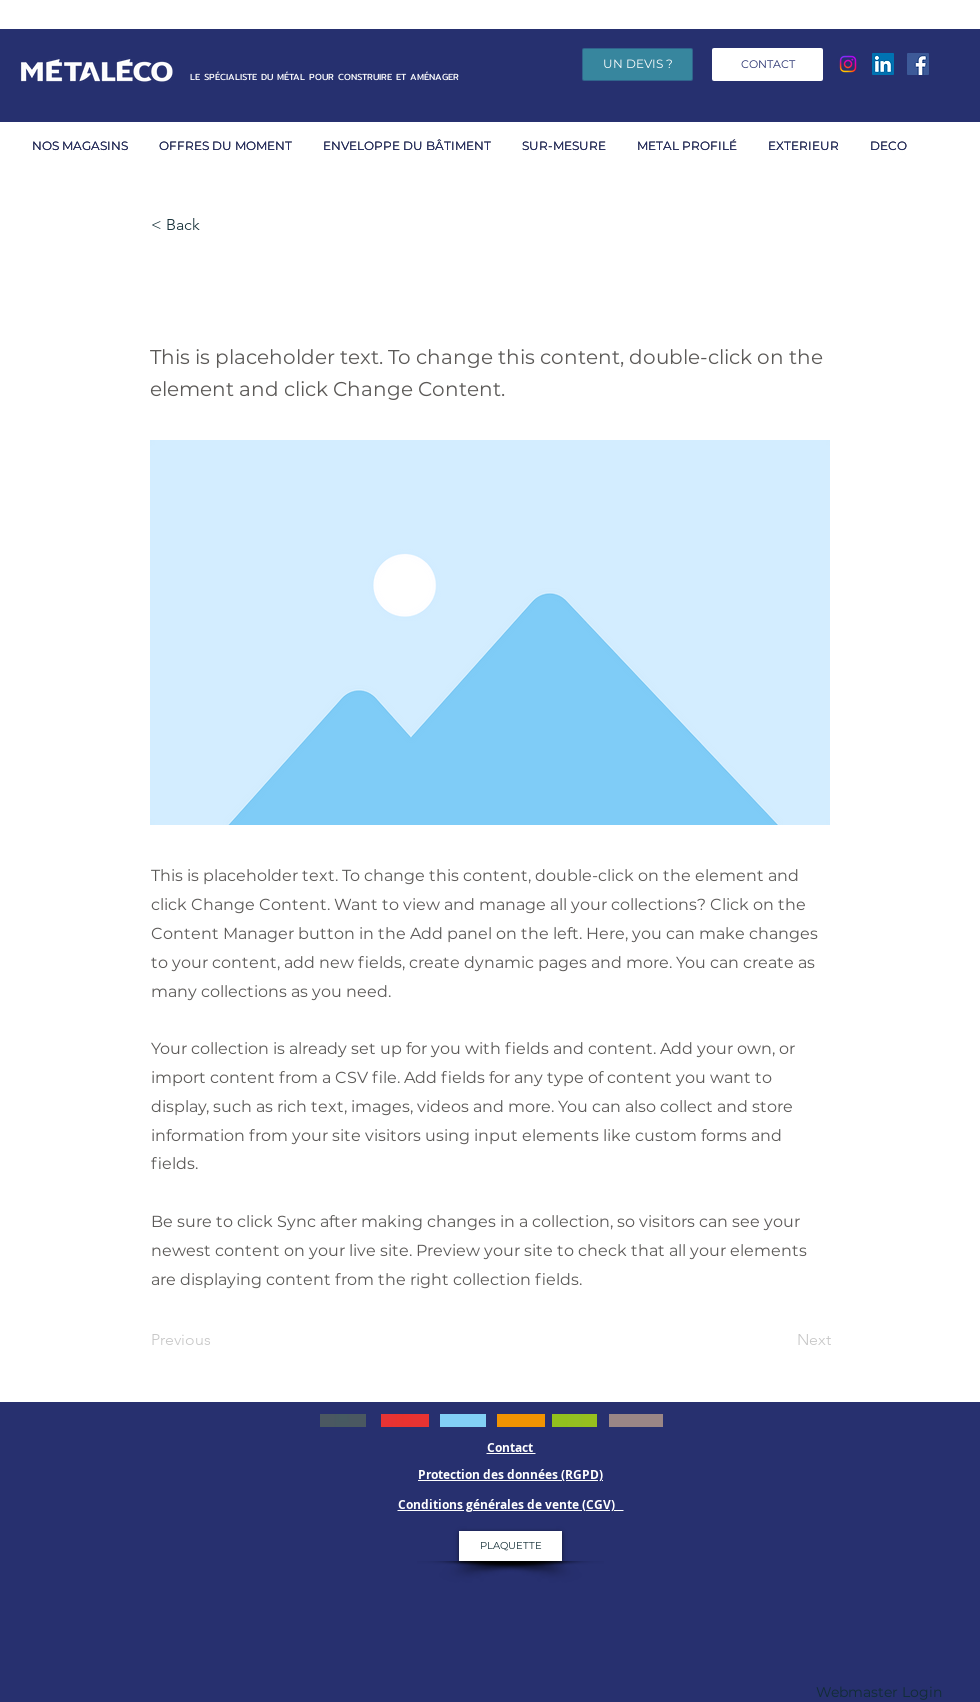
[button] (231, 145)
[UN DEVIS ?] (637, 64)
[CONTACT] (767, 64)
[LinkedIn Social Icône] (883, 64)
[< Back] (217, 225)
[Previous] (217, 1340)
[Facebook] (918, 64)
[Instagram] (848, 64)
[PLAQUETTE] (510, 1546)
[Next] (781, 1340)
